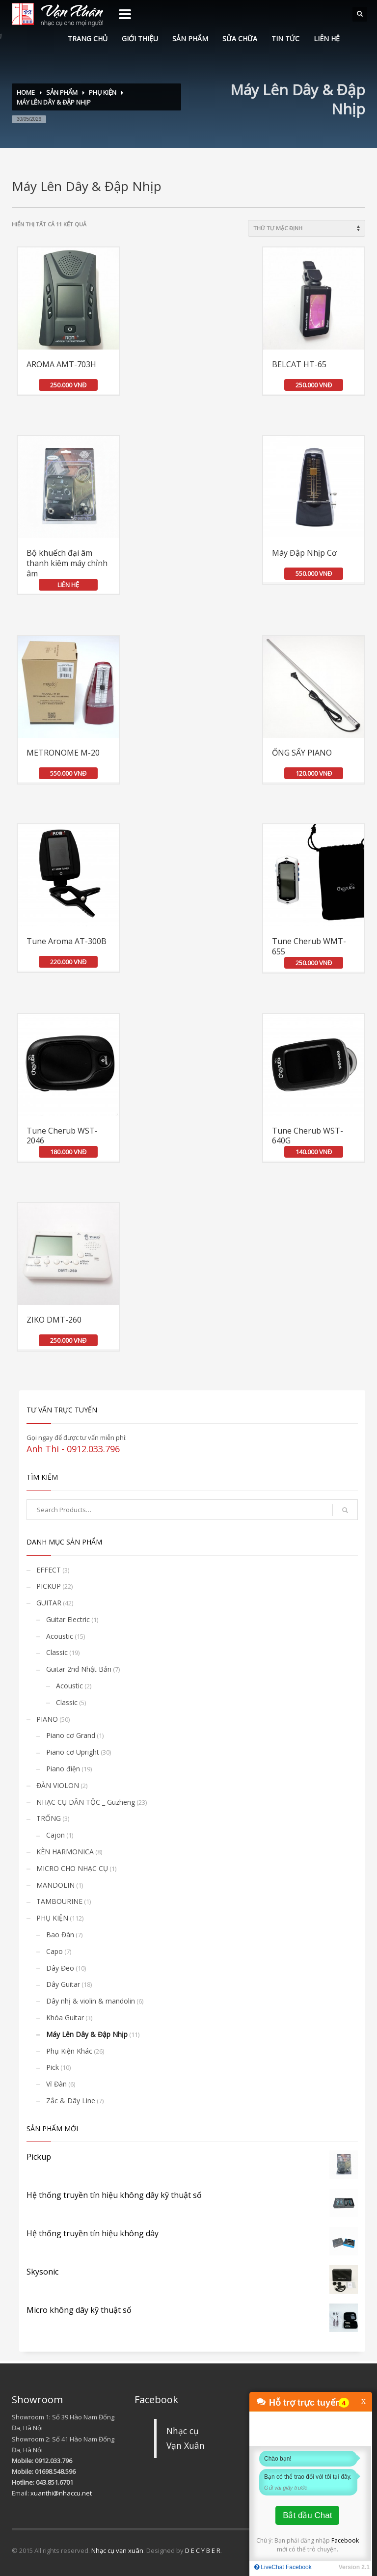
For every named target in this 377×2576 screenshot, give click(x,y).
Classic (57, 1652)
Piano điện (63, 1768)
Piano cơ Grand (70, 1735)
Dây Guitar (63, 1984)
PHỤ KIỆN (102, 92)
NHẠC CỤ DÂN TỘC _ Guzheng (85, 1802)
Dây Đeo (60, 1968)
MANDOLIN (55, 1885)
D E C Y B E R (202, 2550)
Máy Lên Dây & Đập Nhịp (87, 2034)
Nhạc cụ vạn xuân (117, 2550)
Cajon (55, 1835)
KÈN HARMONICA (65, 1851)
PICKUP (48, 1586)
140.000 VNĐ (314, 1151)
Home (26, 92)
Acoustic (59, 1636)
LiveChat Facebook (283, 2567)
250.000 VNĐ (68, 384)
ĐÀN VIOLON (57, 1785)
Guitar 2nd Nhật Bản (78, 1669)
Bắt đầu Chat (307, 2515)
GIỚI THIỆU (140, 38)
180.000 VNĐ (68, 1151)
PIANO (47, 1719)
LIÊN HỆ (327, 38)
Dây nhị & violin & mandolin (90, 2001)
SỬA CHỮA (239, 38)
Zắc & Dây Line (70, 2100)
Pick (52, 2067)
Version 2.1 (354, 2567)
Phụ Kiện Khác (69, 2051)
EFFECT (48, 1569)
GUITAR (48, 1602)
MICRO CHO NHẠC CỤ (72, 1868)
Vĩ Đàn (56, 2083)
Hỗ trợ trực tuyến (305, 2403)
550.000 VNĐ (314, 573)
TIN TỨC (285, 38)
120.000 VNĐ (314, 773)
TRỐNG (48, 1818)
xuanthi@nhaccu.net (61, 2493)
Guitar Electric (68, 1619)
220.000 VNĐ (68, 961)
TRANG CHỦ (88, 38)
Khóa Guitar (65, 2017)
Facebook (345, 2540)
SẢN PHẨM (190, 38)
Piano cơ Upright (72, 1752)
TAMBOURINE (59, 1901)
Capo (54, 1951)
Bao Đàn (60, 1934)
